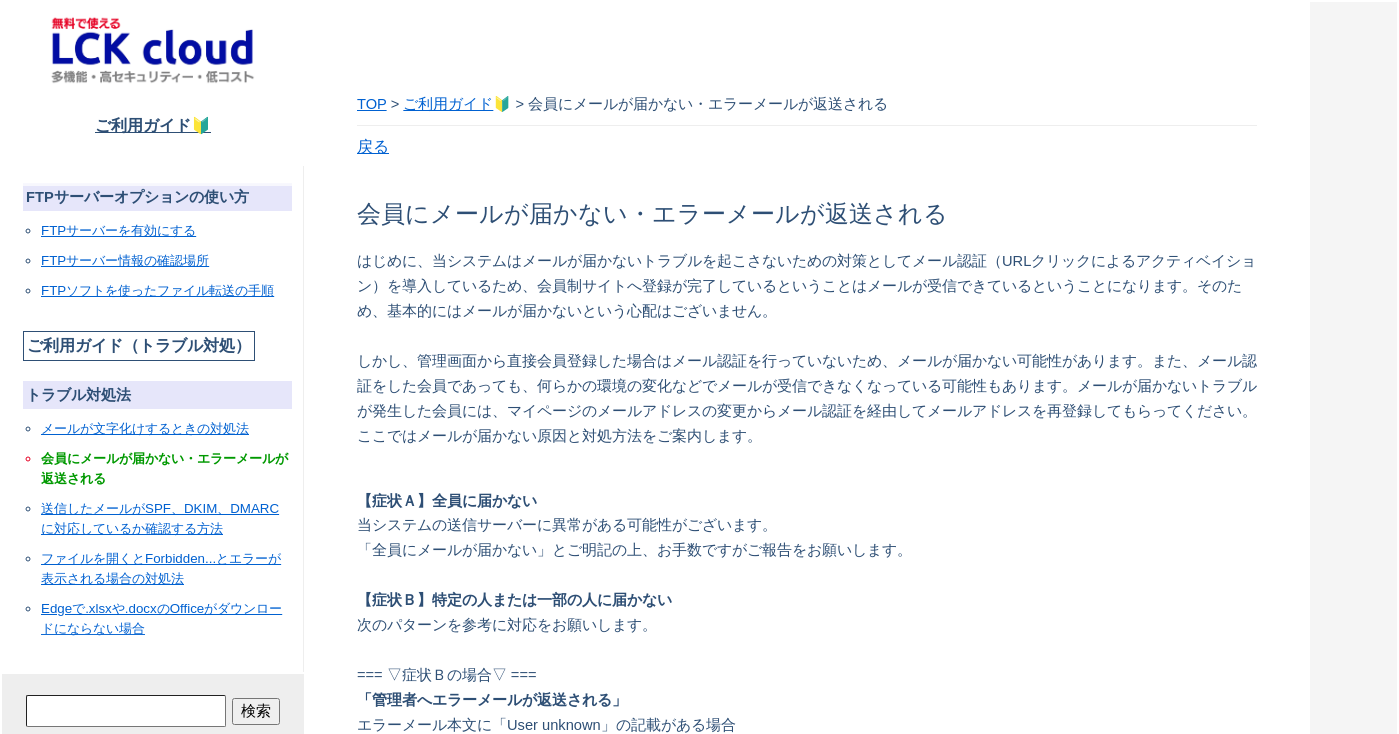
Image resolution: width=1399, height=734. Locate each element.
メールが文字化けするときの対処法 (145, 428)
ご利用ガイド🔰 (153, 125)
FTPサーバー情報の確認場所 (125, 260)
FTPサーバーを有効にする (118, 230)
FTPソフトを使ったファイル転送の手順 (157, 290)
